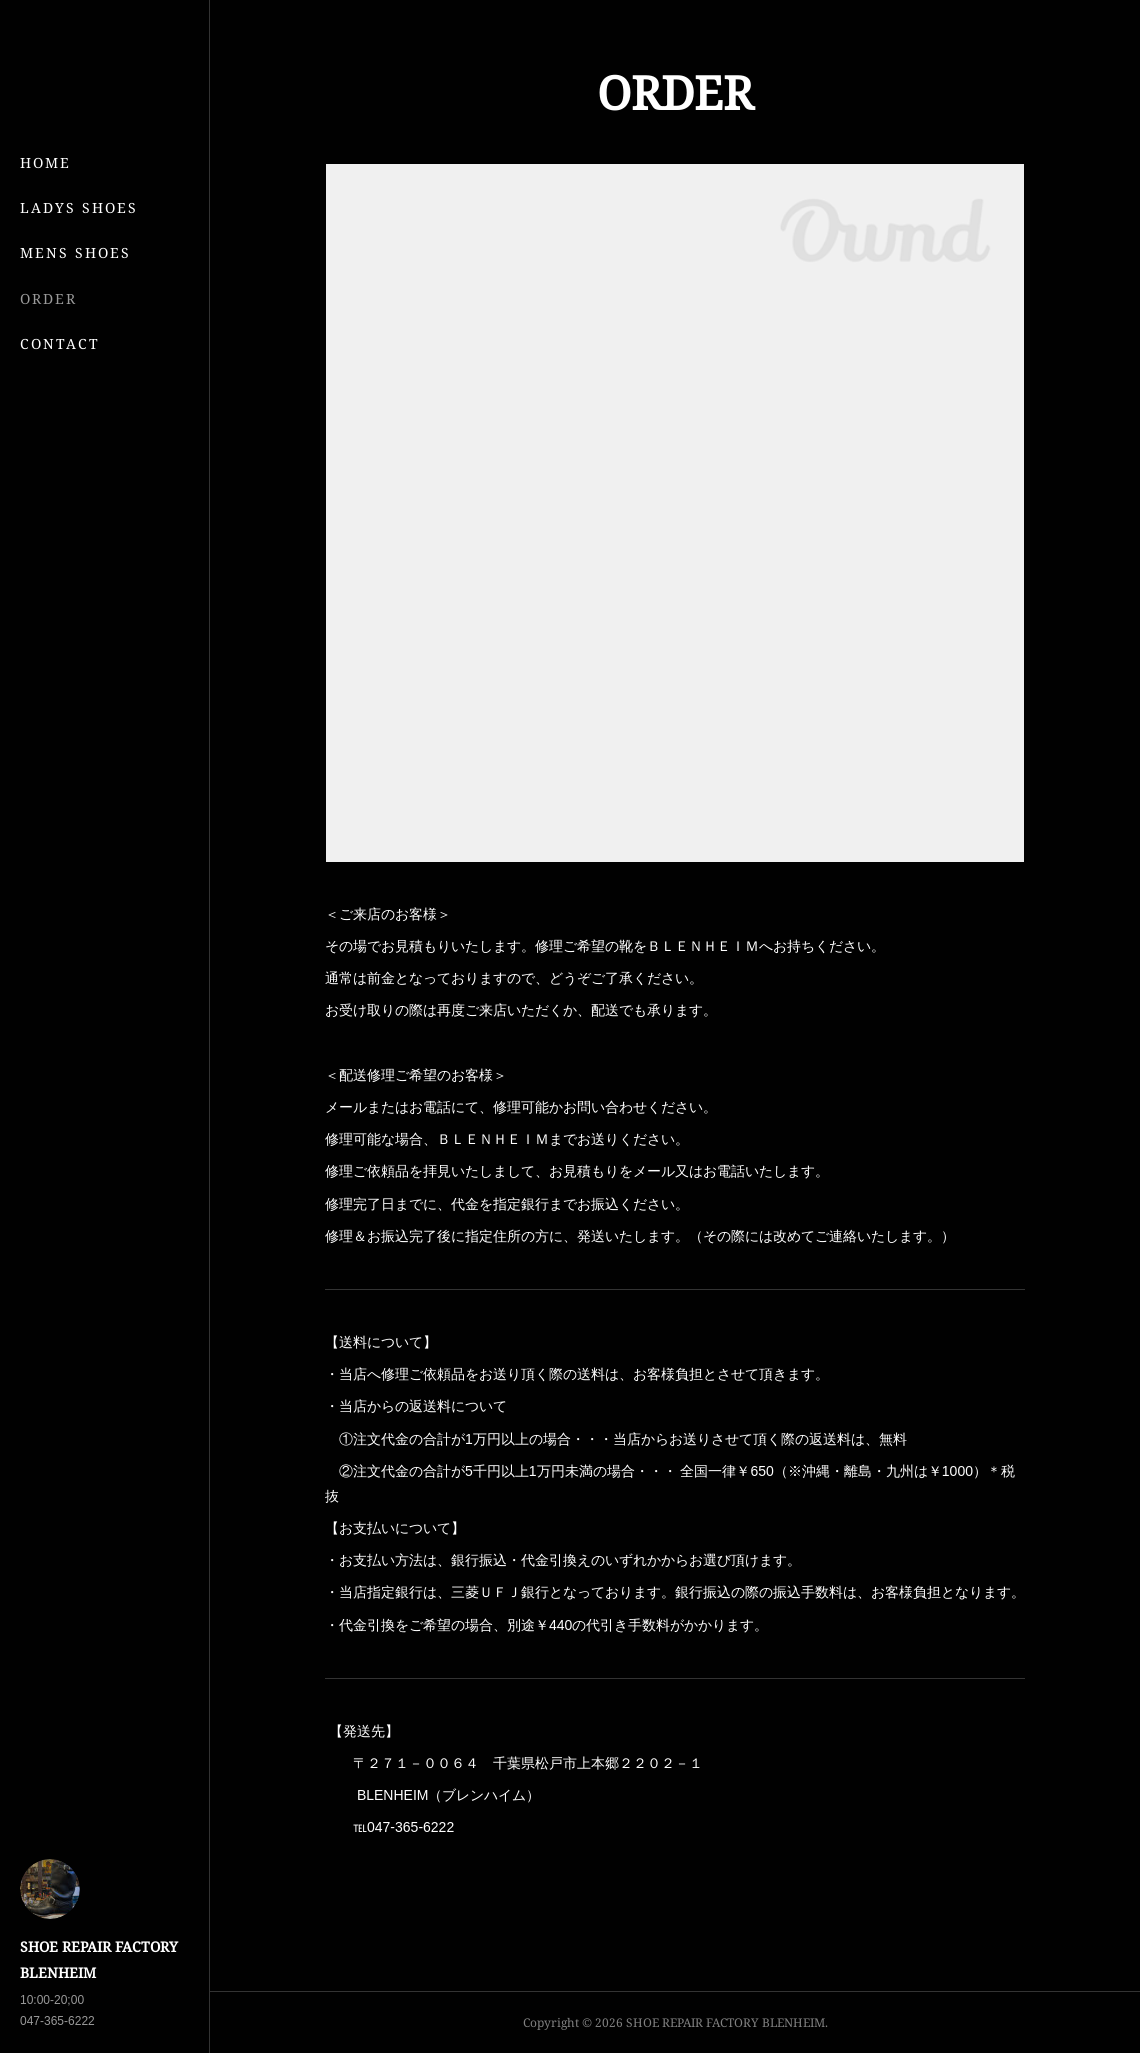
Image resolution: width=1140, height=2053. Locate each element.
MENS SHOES (75, 252)
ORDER (48, 298)
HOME (45, 162)
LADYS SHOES (79, 207)
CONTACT (60, 343)
